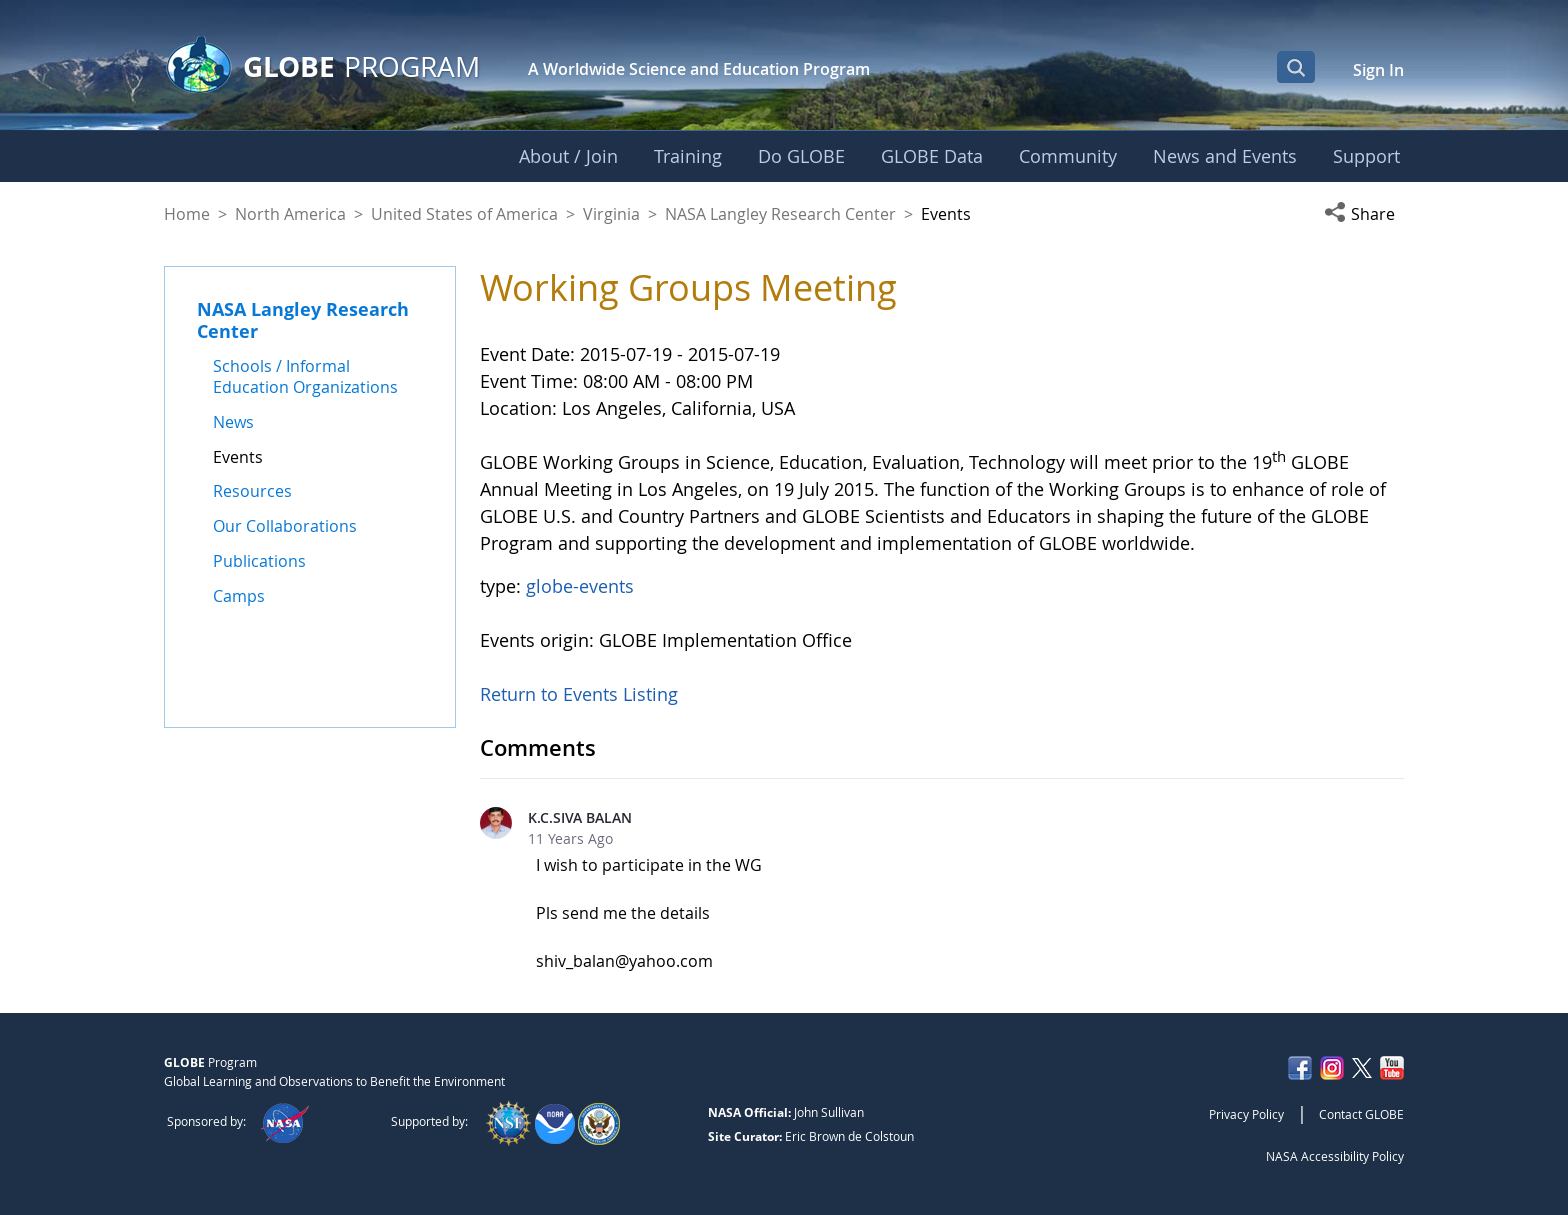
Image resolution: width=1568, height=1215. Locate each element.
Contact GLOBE (1361, 1114)
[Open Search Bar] (1296, 67)
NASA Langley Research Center (780, 214)
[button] (1364, 214)
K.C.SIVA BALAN (580, 817)
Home (187, 214)
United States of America (464, 214)
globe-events (580, 586)
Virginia (611, 214)
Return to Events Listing (579, 694)
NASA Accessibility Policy (1335, 1156)
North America (290, 214)
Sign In (1378, 70)
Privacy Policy (1246, 1114)
